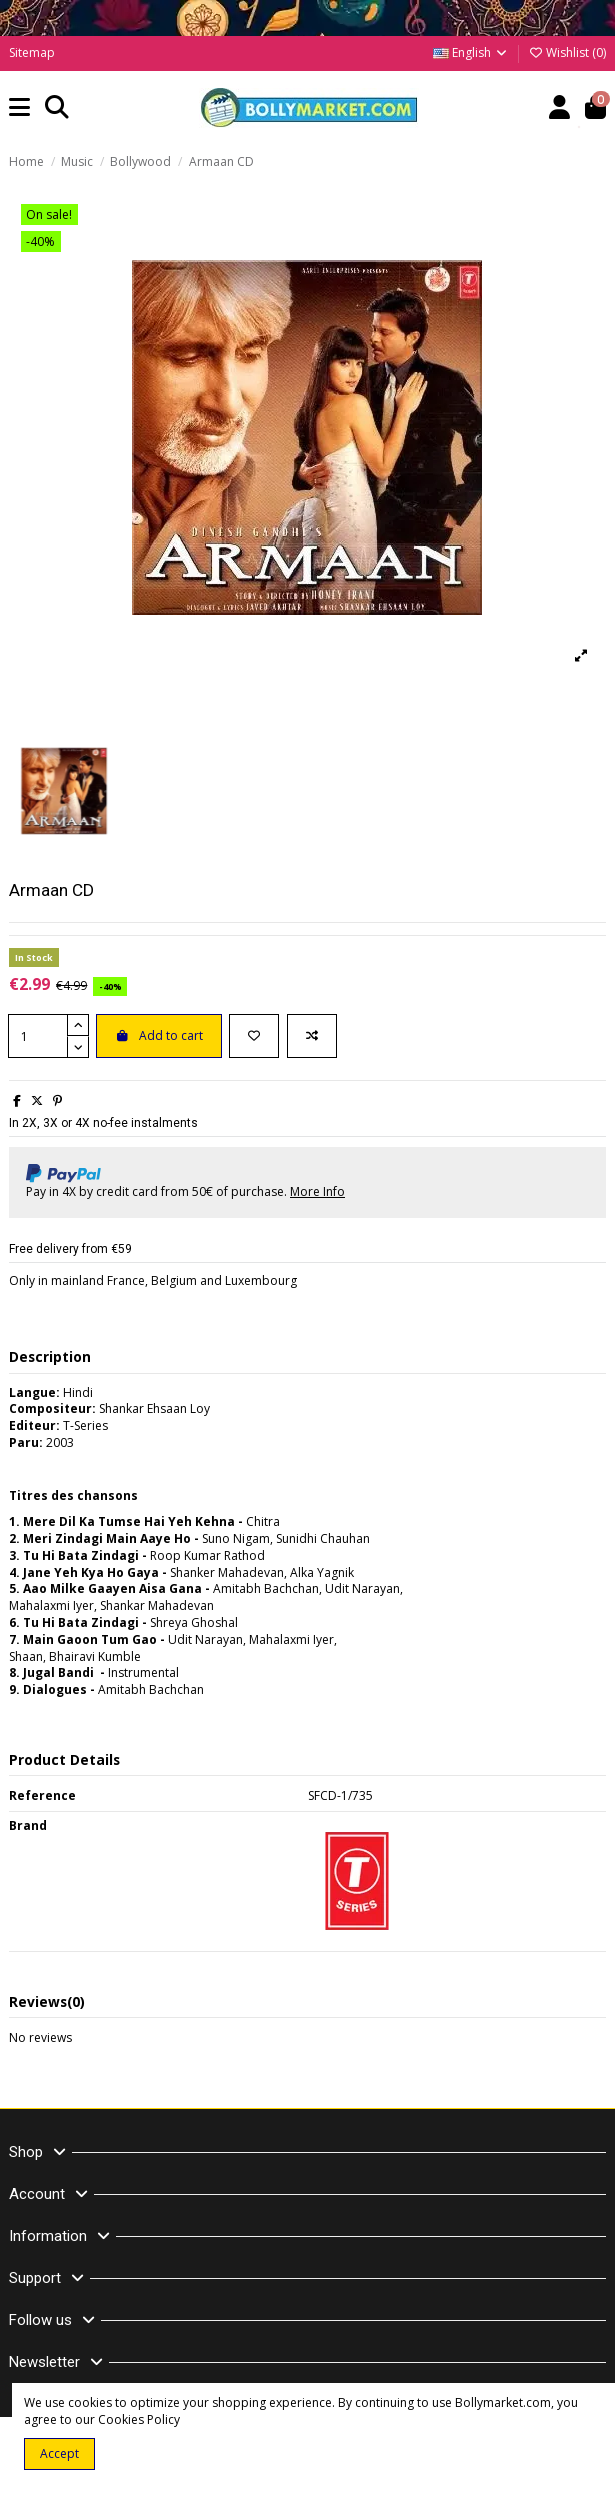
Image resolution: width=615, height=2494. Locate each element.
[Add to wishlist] (254, 1036)
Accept (59, 2453)
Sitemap (32, 52)
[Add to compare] (312, 1036)
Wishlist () (567, 52)
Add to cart (159, 1035)
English (471, 52)
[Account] (560, 108)
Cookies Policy (139, 2419)
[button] (20, 108)
